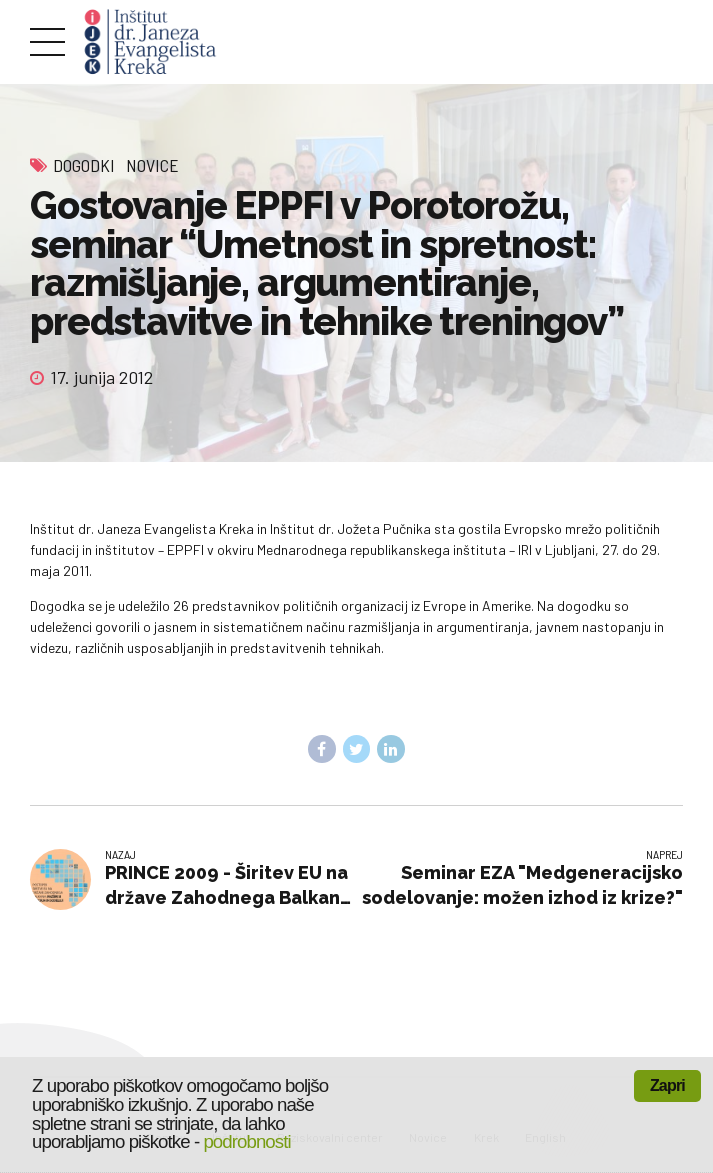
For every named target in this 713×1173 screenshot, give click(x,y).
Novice (152, 165)
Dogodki (84, 165)
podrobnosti (246, 1141)
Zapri (667, 1085)
